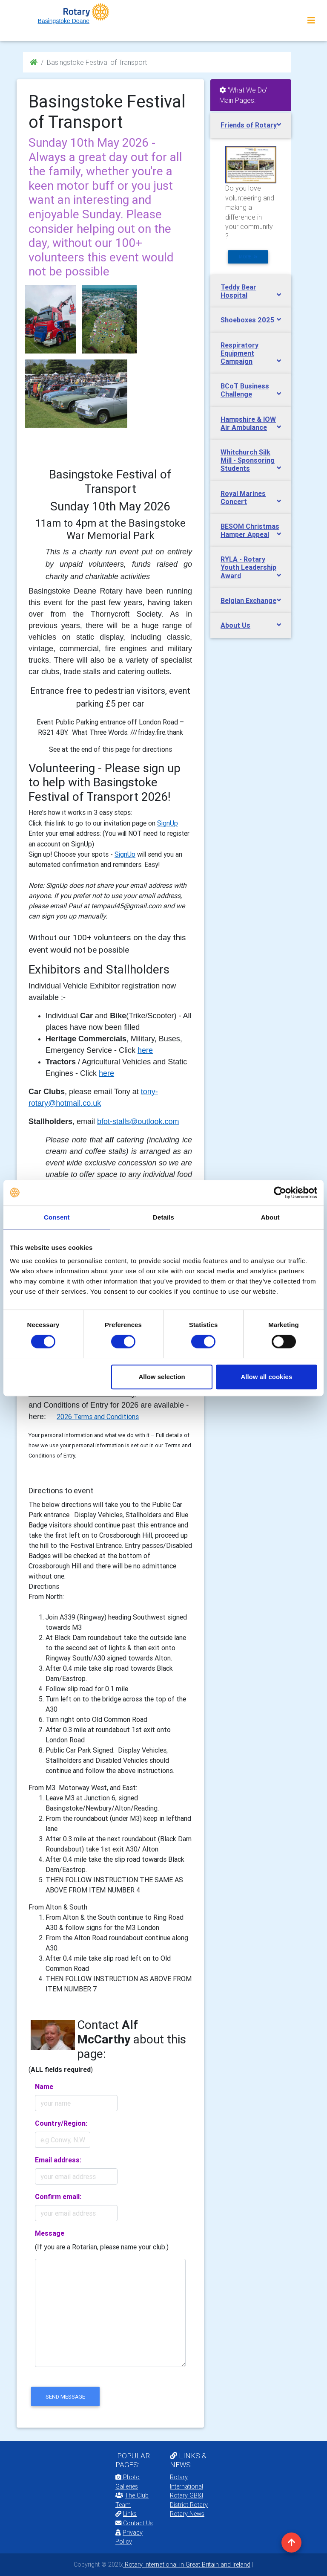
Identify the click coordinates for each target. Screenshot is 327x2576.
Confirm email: (58, 2196)
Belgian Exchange (248, 600)
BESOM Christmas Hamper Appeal (250, 530)
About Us (235, 625)
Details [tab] (163, 1217)
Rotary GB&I (186, 2495)
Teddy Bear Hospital (238, 291)
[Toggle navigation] (311, 20)
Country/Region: (61, 2123)
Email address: (58, 2160)
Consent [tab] (57, 1217)
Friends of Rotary (249, 125)
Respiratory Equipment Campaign (239, 353)
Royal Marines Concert (243, 497)
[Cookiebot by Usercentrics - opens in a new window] (280, 1192)
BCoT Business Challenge (245, 390)
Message (49, 2233)
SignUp (167, 823)
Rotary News (187, 2514)
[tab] (250, 125)
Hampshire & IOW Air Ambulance (248, 423)
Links (126, 2514)
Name (44, 2086)
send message (65, 2396)
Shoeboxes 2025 (247, 320)
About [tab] (270, 1217)
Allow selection (162, 1376)
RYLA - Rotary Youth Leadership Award (248, 567)
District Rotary (189, 2505)
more (248, 257)
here (145, 1050)
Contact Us (134, 2523)
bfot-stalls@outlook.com (138, 1121)
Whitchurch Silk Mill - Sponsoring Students (248, 460)
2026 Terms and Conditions (98, 1416)
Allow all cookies (266, 1376)
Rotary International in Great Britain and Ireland (186, 2564)
